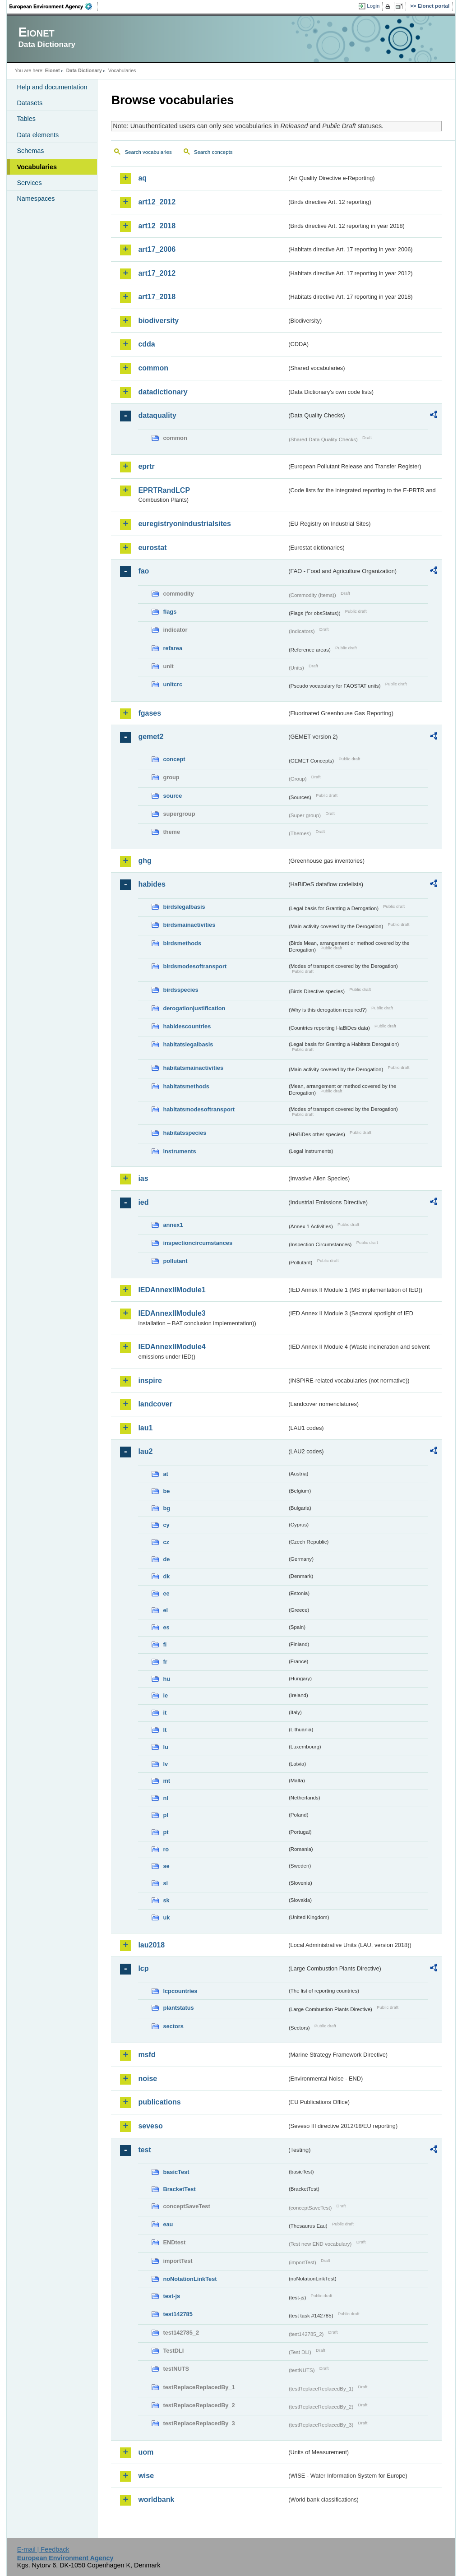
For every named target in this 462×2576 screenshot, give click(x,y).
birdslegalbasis (184, 906)
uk (166, 1917)
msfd (146, 2054)
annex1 (173, 1224)
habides (151, 884)
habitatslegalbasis (188, 1044)
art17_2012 (157, 273)
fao (143, 571)
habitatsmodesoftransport (199, 1109)
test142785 (177, 2314)
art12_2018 (157, 226)
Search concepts (213, 152)
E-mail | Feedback (43, 2549)
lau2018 (151, 1945)
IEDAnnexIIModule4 (171, 1346)
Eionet (52, 70)
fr (165, 1661)
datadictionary (162, 392)
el (165, 1610)
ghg (144, 861)
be (166, 1491)
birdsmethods (182, 943)
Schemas (30, 150)
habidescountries (187, 1026)
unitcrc (172, 684)
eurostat (152, 547)
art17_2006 (157, 249)
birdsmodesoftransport (194, 966)
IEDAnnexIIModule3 (171, 1313)
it (164, 1712)
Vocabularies (37, 167)
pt (165, 1832)
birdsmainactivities (189, 924)
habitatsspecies (184, 1132)
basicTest (176, 2172)
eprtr (146, 466)
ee (166, 1593)
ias (143, 1178)
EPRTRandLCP (164, 490)
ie (165, 1695)
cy (166, 1525)
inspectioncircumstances (197, 1242)
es (166, 1627)
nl (165, 1797)
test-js (171, 2296)
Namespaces (36, 198)
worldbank (156, 2499)
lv (165, 1764)
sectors (173, 2026)
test (144, 2150)
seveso (150, 2126)
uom (145, 2452)
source (172, 795)
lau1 (145, 1428)
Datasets (29, 102)
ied (143, 1202)
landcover (155, 1404)
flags (169, 611)
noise (147, 2078)
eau (168, 2224)
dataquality (157, 415)
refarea (172, 648)
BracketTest (179, 2189)
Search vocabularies (148, 152)
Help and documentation (52, 87)
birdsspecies (180, 989)
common (153, 368)
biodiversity (158, 320)
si (165, 1883)
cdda (146, 344)
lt (164, 1729)
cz (166, 1542)
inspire (150, 1380)
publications (159, 2102)
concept (174, 759)
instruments (179, 1151)
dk (166, 1576)
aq (142, 178)
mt (166, 1780)
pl (165, 1815)
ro (166, 1849)
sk (166, 1900)
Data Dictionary (84, 70)
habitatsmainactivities (193, 1067)
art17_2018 (157, 297)
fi (164, 1644)
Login (373, 6)
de (166, 1559)
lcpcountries (180, 1991)
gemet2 (150, 736)
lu (165, 1747)
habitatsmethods (186, 1086)
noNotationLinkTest (190, 2278)
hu (166, 1678)
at (165, 1474)
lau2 (145, 1451)
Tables (26, 118)
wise (146, 2475)
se (166, 1866)
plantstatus (178, 2007)
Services (29, 182)
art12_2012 (157, 202)
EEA (53, 6)
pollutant (175, 1261)
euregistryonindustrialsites (184, 523)
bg (166, 1508)
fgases (149, 713)
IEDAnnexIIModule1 (171, 1290)
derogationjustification (194, 1008)
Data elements (38, 135)
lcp (143, 1968)
